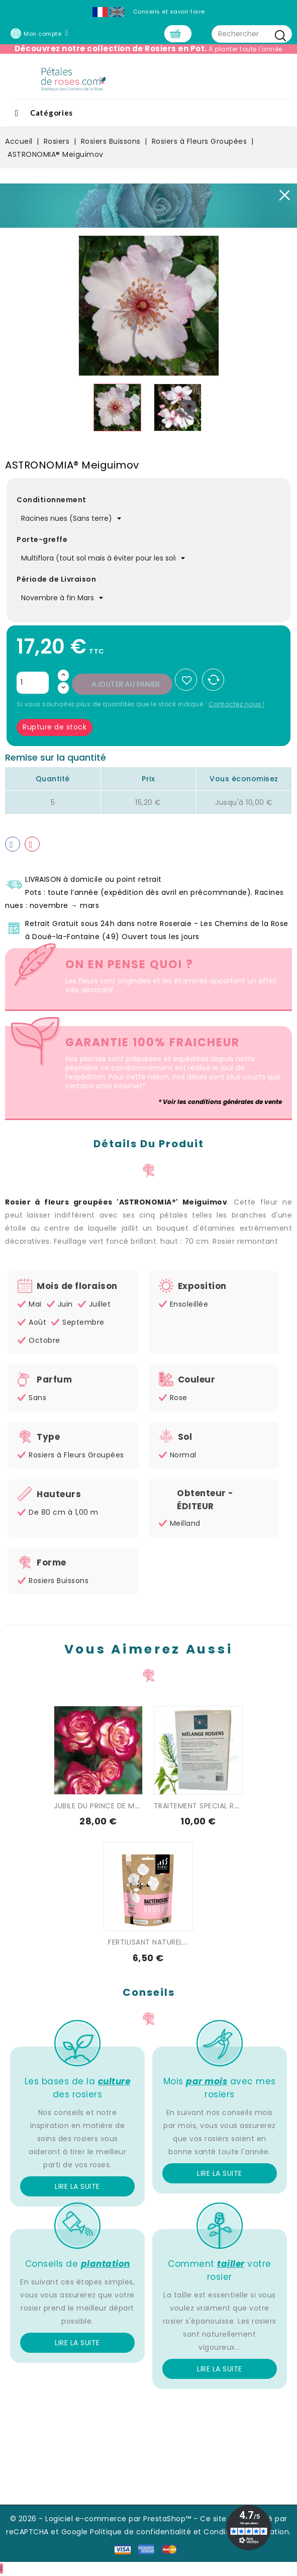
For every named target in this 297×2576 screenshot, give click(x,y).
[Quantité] (33, 684)
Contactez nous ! (237, 705)
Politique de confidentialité (140, 2533)
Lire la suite (77, 2187)
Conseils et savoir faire (169, 12)
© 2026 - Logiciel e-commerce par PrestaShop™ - (105, 2520)
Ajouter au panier (126, 685)
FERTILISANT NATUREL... (148, 1943)
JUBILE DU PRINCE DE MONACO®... (113, 1807)
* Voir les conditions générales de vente (220, 1102)
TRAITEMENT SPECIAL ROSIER (204, 1807)
